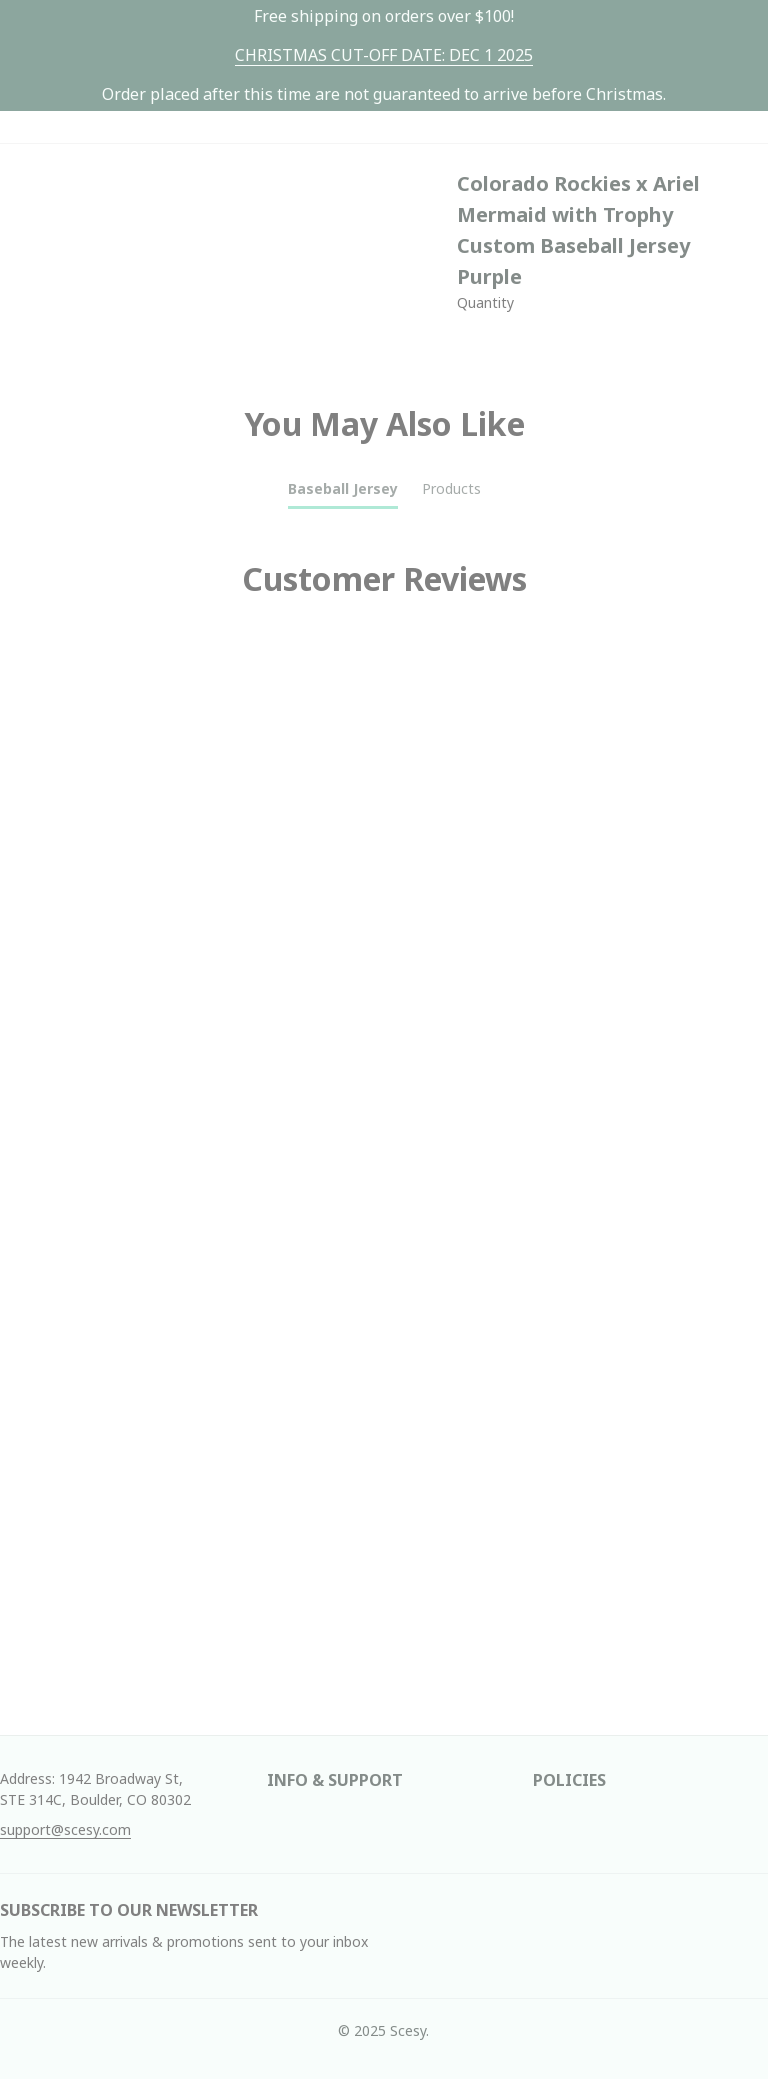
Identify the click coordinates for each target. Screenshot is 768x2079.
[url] (384, 55)
